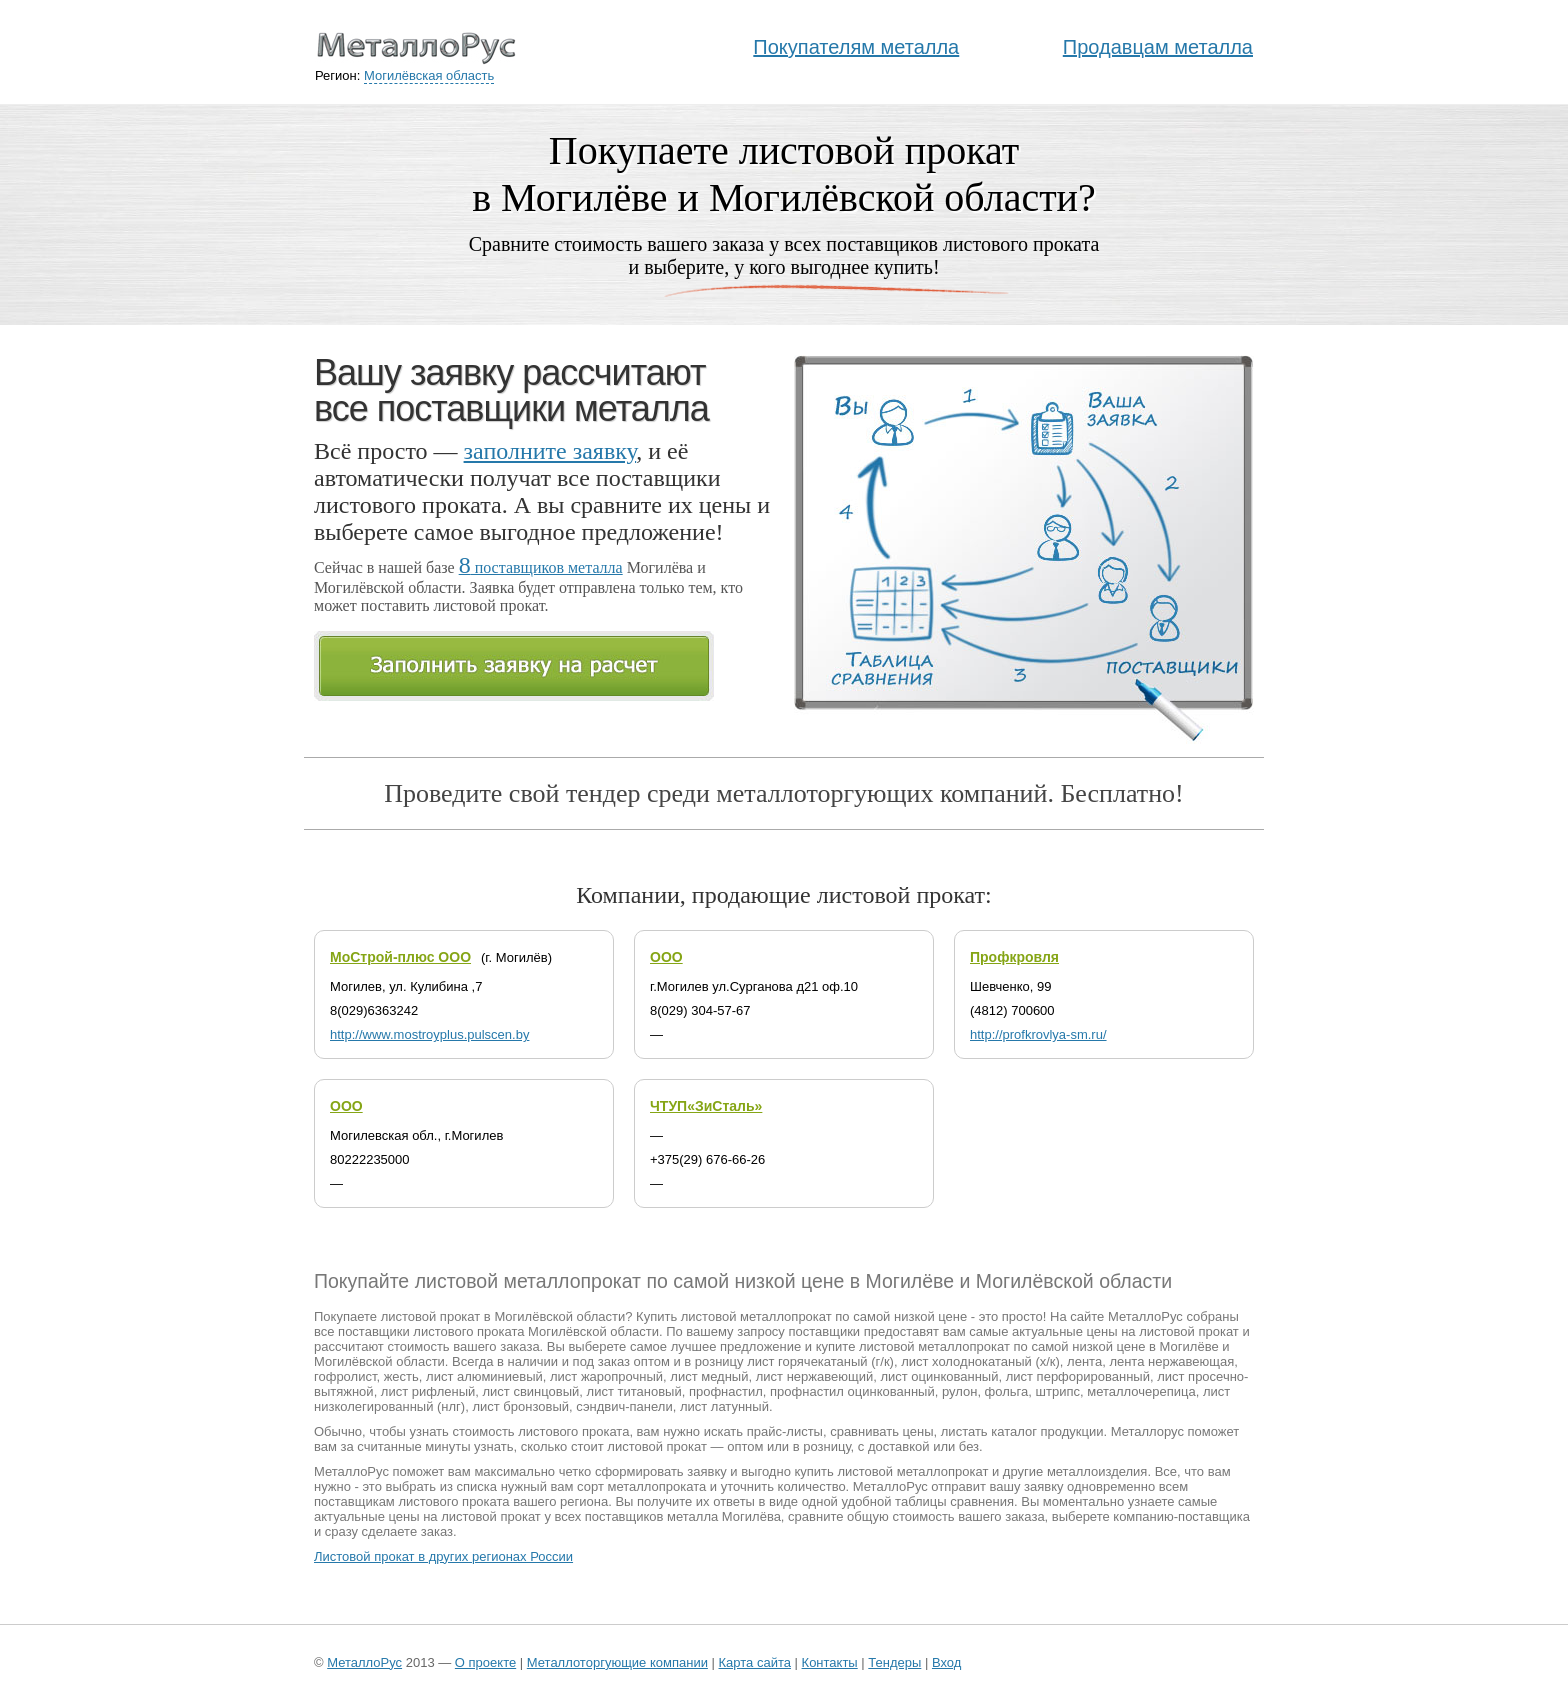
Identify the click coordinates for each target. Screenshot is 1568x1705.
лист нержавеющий (814, 1376)
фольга (1007, 1391)
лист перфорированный (1078, 1376)
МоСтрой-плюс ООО (400, 957)
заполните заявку (550, 451)
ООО (666, 957)
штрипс (1058, 1391)
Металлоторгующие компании (617, 1662)
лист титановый (634, 1391)
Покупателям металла (856, 47)
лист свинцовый (531, 1391)
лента (1084, 1361)
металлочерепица (1141, 1391)
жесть (401, 1376)
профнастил (726, 1391)
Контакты (830, 1662)
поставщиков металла (541, 567)
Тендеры (894, 1662)
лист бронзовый (520, 1406)
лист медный (709, 1376)
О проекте (485, 1662)
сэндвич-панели (624, 1406)
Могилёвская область (429, 75)
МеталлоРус (364, 1662)
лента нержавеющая (1171, 1361)
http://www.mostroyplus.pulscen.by (429, 1034)
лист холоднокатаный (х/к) (980, 1361)
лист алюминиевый (484, 1376)
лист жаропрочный (606, 1376)
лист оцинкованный (939, 1376)
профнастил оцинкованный (852, 1391)
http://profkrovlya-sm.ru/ (1038, 1034)
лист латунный (724, 1406)
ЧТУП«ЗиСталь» (706, 1106)
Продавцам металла (1158, 47)
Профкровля (1014, 957)
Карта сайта (755, 1662)
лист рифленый (428, 1391)
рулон (959, 1391)
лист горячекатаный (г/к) (820, 1361)
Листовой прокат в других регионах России (443, 1556)
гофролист (345, 1376)
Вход (946, 1662)
